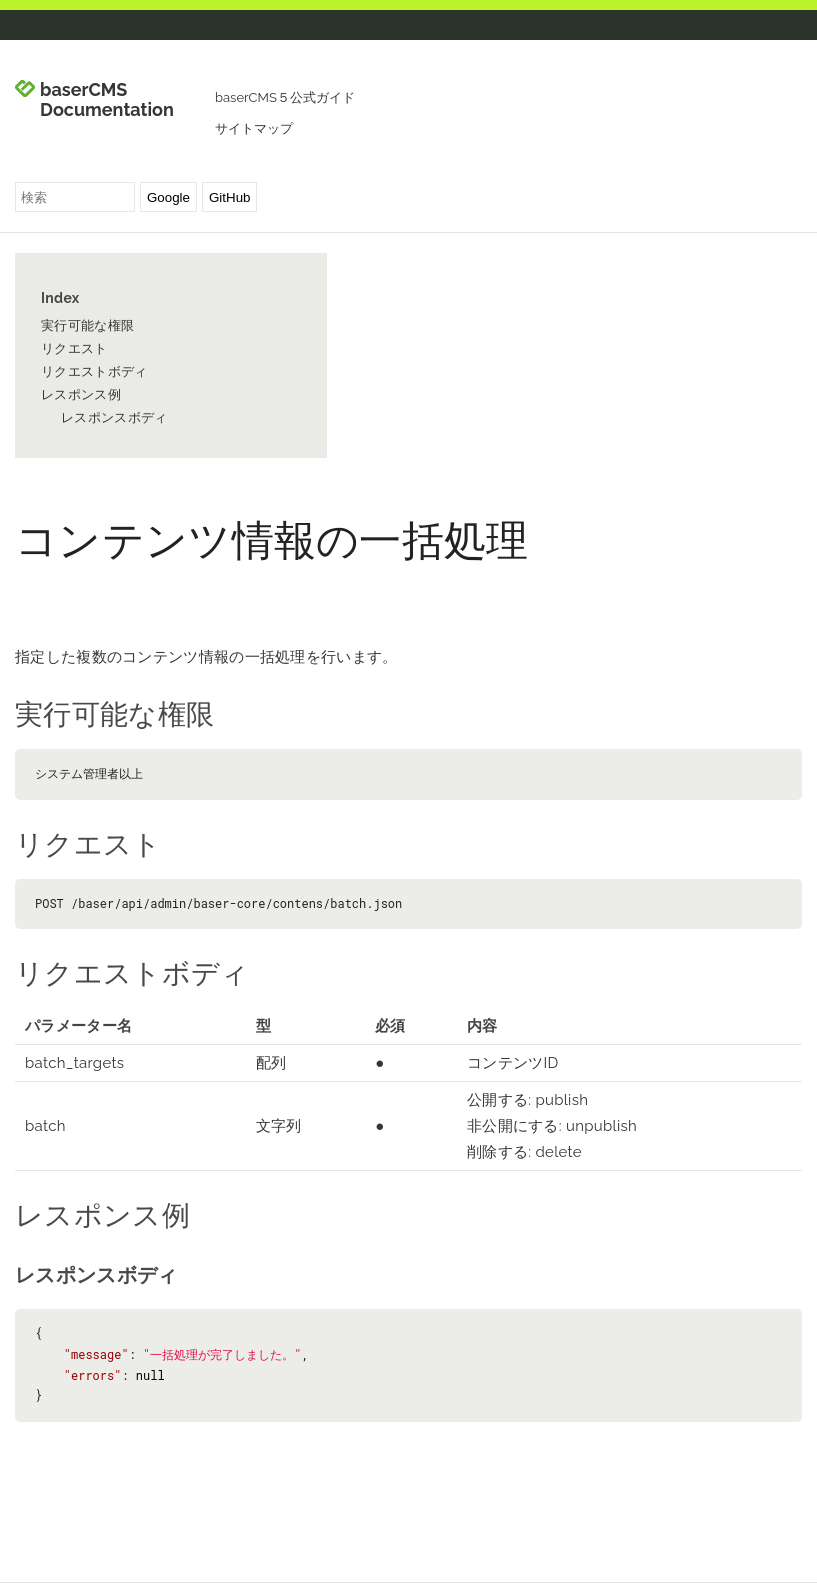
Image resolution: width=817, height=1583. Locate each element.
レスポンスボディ (114, 417)
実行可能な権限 (87, 325)
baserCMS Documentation (107, 100)
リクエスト (74, 348)
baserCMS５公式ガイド (285, 97)
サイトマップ (254, 128)
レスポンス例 (81, 394)
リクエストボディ (94, 371)
